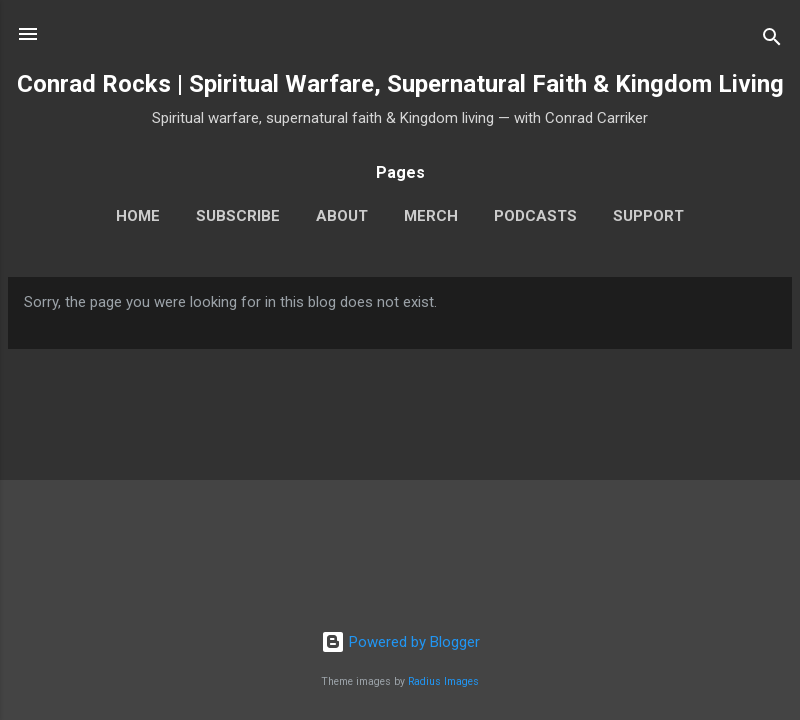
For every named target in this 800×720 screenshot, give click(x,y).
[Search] (772, 40)
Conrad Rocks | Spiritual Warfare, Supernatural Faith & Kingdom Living (400, 84)
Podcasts (535, 216)
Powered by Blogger (400, 642)
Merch (431, 216)
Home (138, 216)
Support (648, 216)
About (342, 216)
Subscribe (238, 216)
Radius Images (443, 681)
